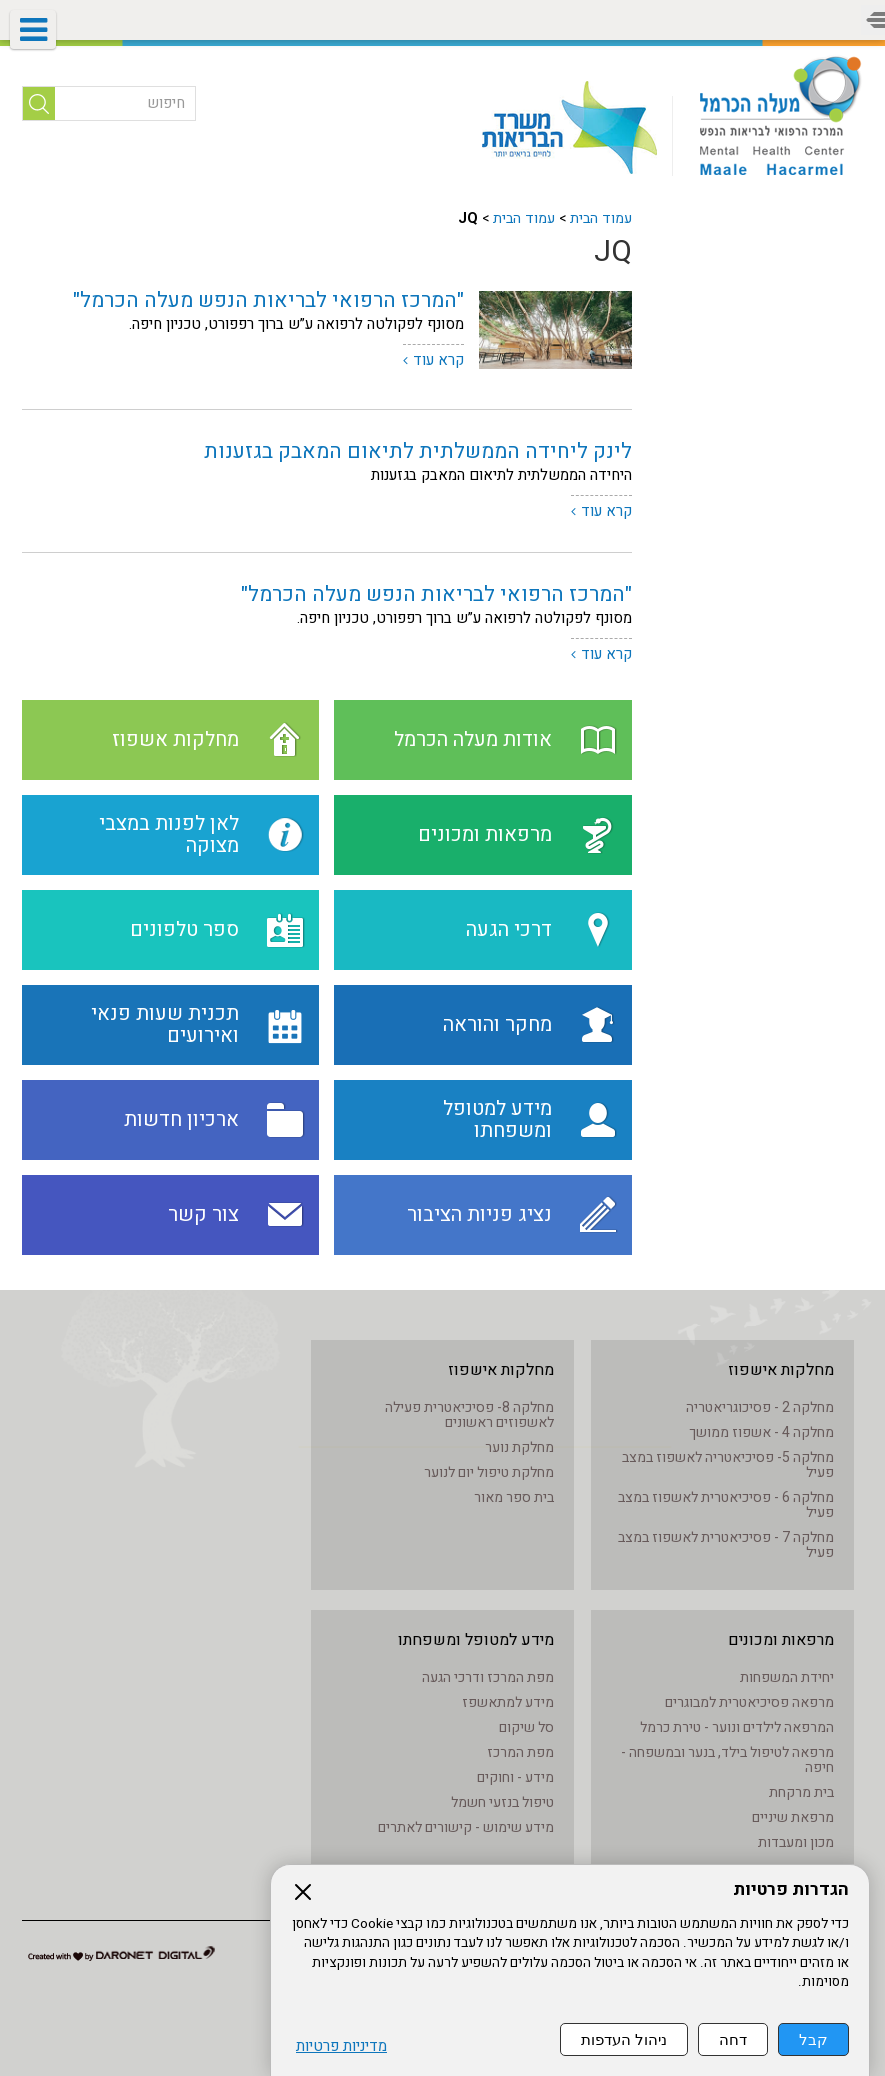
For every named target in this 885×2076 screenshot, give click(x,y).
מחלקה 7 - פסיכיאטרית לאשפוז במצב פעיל (726, 1545)
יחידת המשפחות (787, 1677)
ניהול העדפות (624, 2039)
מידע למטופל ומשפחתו (476, 1640)
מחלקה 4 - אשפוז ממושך (761, 1432)
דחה (733, 2039)
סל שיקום (526, 1727)
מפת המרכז (520, 1752)
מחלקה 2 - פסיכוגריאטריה (760, 1407)
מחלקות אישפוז (781, 1370)
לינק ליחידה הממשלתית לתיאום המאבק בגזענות (418, 451)
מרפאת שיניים (793, 1817)
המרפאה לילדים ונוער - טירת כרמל (737, 1727)
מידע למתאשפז (508, 1702)
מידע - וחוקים (515, 1777)
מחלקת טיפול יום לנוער (489, 1472)
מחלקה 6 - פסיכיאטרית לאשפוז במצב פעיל (726, 1505)
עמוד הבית (601, 218)
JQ (613, 252)
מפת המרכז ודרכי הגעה (488, 1677)
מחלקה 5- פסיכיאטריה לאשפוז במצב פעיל (728, 1465)
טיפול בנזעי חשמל (502, 1802)
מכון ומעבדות (796, 1842)
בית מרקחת (801, 1792)
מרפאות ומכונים (781, 1640)
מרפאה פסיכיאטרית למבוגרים (749, 1702)
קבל (813, 2039)
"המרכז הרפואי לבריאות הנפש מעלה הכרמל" (268, 300)
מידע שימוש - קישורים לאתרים (466, 1827)
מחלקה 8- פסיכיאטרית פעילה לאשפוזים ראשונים (469, 1415)
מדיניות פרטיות (341, 2046)
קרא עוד (438, 360)
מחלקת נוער (519, 1447)
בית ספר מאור (514, 1497)
